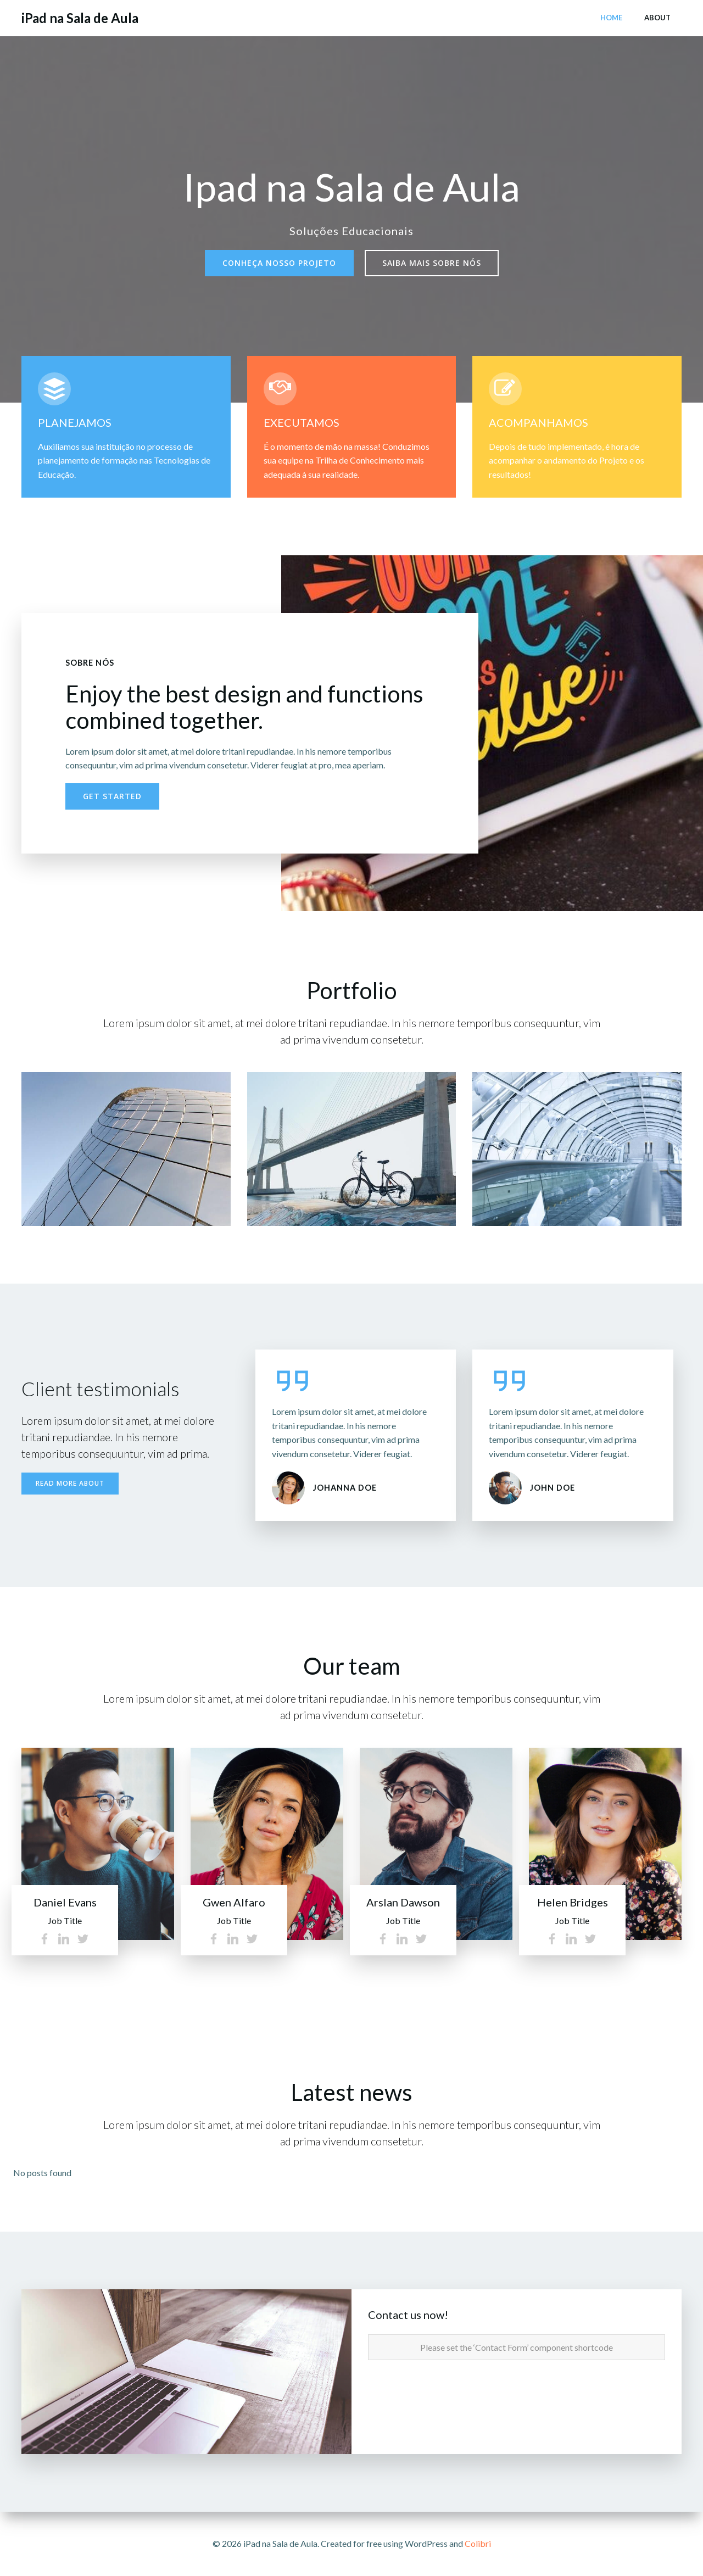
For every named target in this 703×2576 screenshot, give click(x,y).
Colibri (478, 2543)
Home (611, 17)
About (657, 17)
